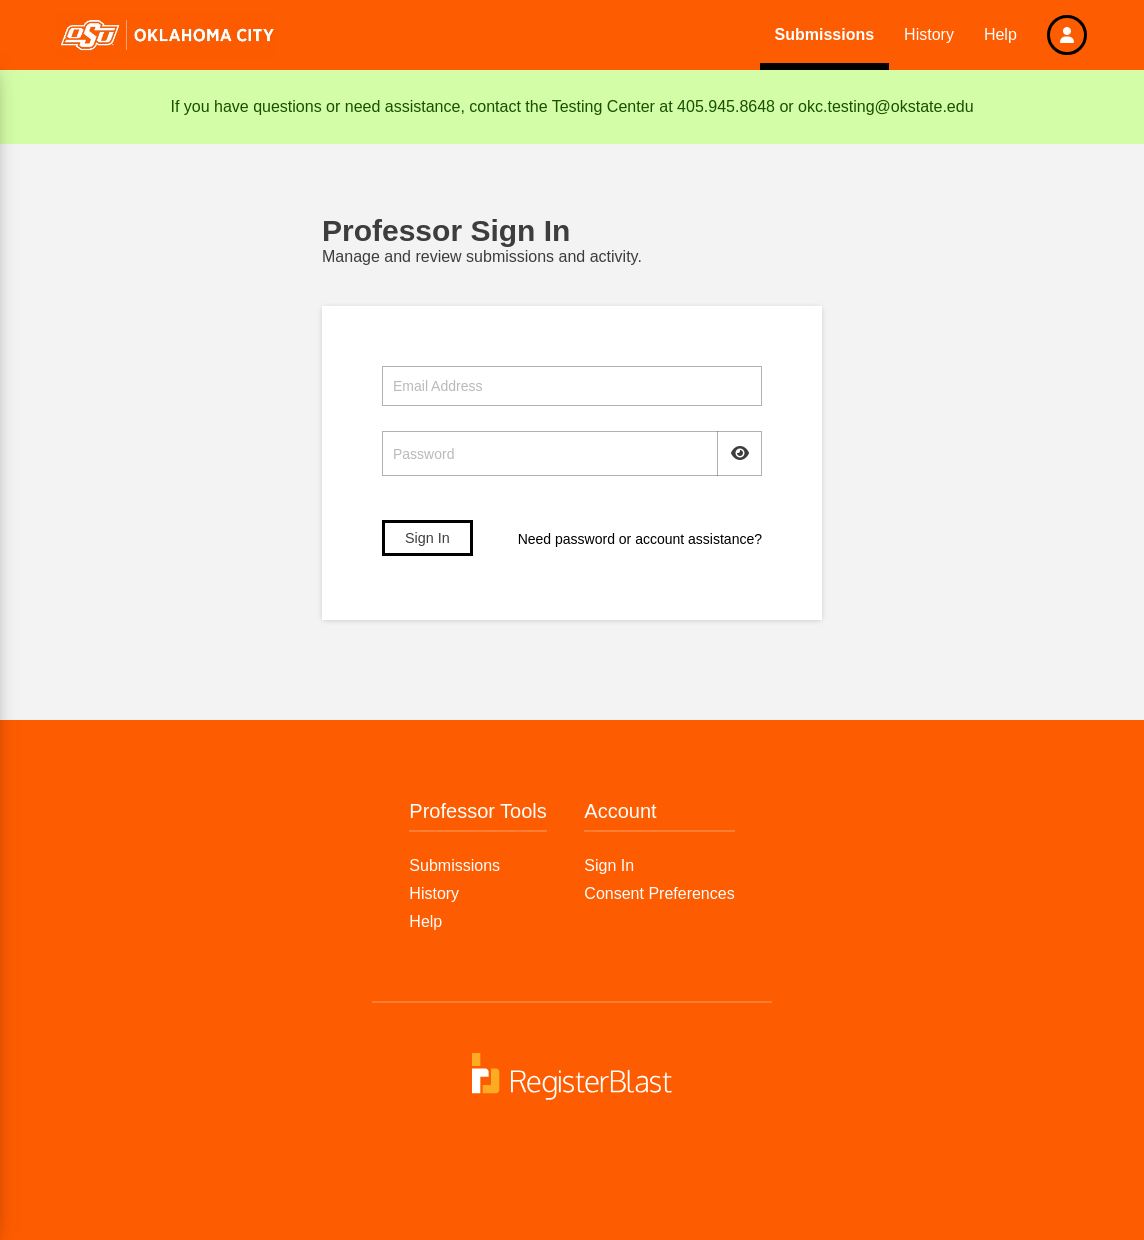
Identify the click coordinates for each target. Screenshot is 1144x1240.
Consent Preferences (659, 893)
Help (1000, 34)
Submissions (825, 34)
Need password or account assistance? (640, 539)
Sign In (609, 865)
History (929, 34)
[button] (1067, 35)
